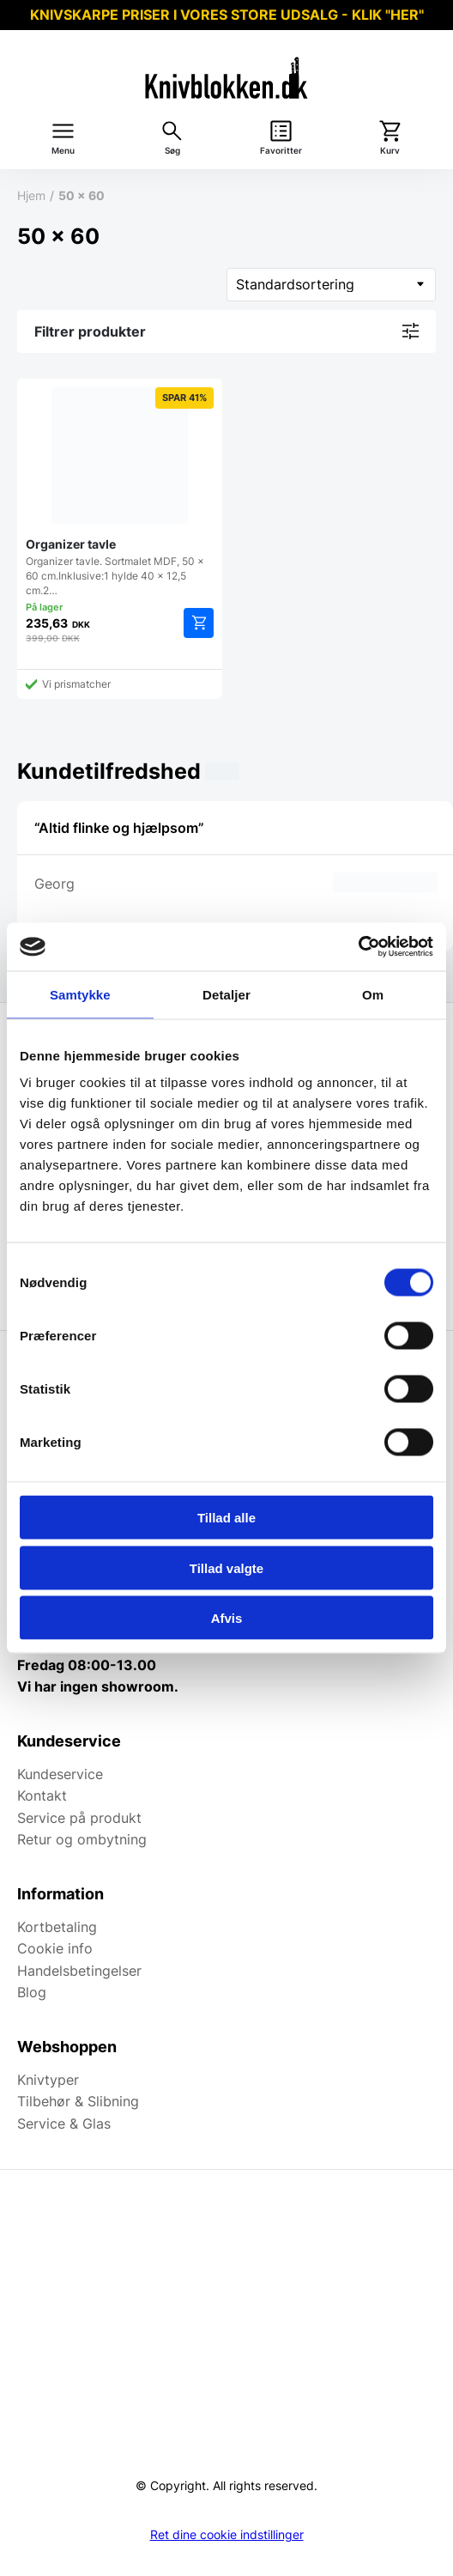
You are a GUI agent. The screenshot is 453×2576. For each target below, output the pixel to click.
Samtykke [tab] (80, 994)
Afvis (227, 1618)
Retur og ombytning (82, 1839)
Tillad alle (226, 1517)
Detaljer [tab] (226, 994)
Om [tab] (373, 994)
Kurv (390, 150)
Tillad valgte (226, 1567)
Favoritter (281, 150)
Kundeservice (60, 1774)
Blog (31, 1992)
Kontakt (42, 1795)
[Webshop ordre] (331, 284)
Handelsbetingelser (79, 1970)
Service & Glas (64, 2123)
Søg (172, 150)
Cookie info (55, 1948)
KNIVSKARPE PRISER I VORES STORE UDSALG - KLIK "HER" (227, 14)
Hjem (31, 195)
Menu (63, 150)
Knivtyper (48, 2079)
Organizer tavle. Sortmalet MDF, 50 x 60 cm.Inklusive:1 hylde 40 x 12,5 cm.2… (120, 492)
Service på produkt (79, 1817)
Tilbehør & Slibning (78, 2101)
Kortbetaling (57, 1926)
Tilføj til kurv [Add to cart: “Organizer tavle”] (199, 623)
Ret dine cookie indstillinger (227, 2535)
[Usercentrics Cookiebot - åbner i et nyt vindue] (358, 947)
